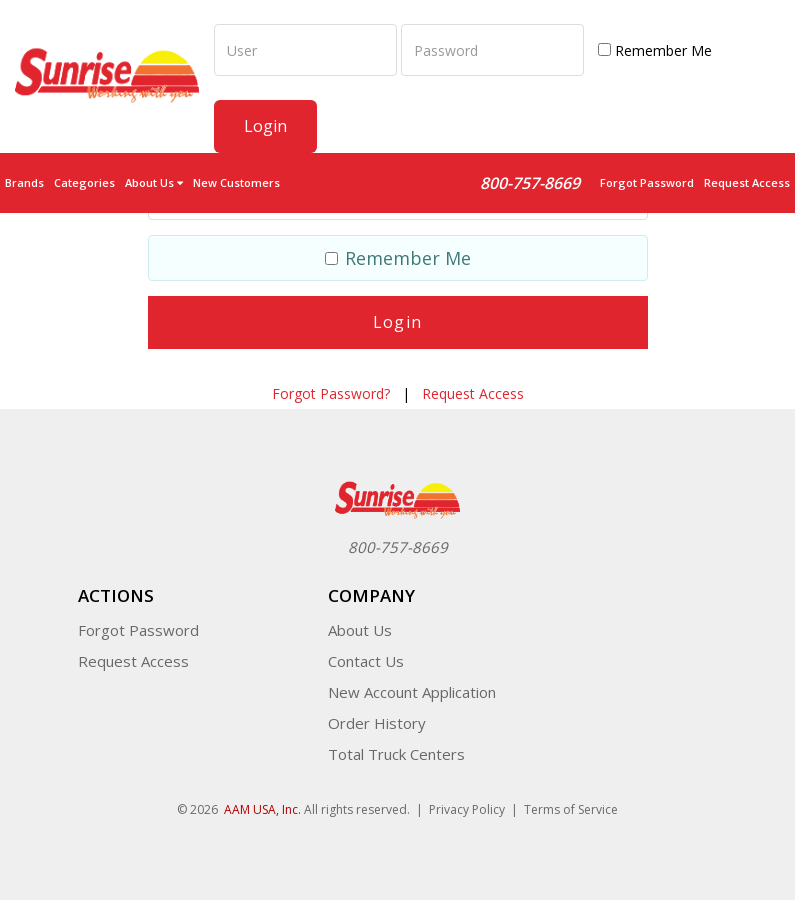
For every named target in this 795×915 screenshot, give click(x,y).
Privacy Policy (467, 809)
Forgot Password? (331, 393)
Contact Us (366, 661)
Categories (84, 182)
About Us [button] (154, 182)
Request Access (747, 182)
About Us (360, 630)
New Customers (236, 182)
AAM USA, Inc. (262, 809)
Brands (24, 182)
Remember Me (655, 50)
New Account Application (412, 692)
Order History (377, 723)
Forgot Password (647, 182)
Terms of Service (571, 809)
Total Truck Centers (396, 754)
